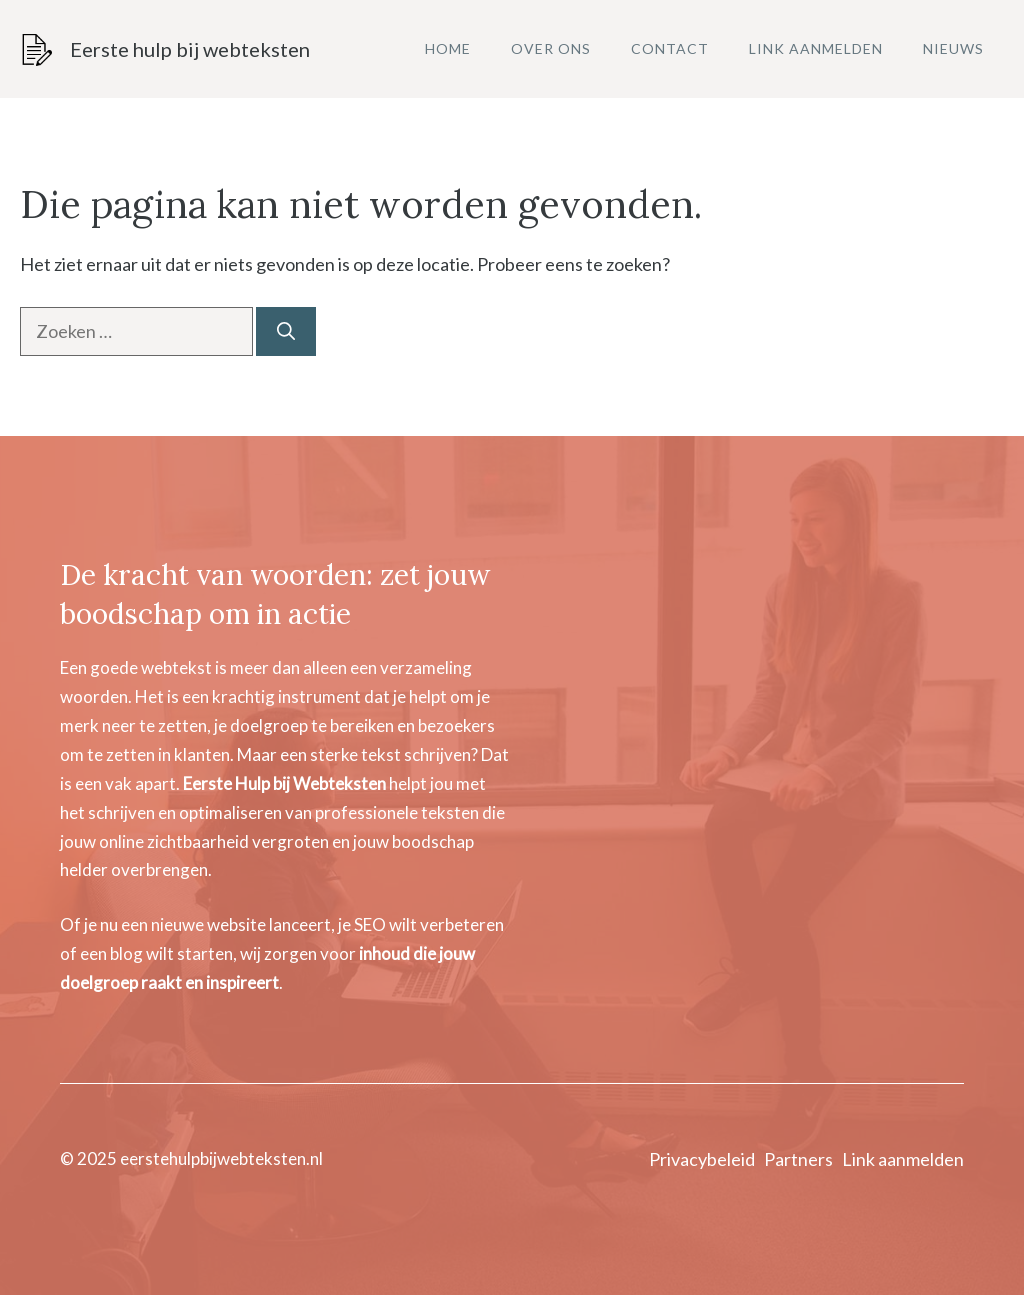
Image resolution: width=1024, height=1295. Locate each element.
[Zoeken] (286, 331)
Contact (670, 48)
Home (448, 48)
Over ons (551, 48)
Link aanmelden (816, 48)
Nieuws (953, 48)
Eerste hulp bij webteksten (190, 49)
